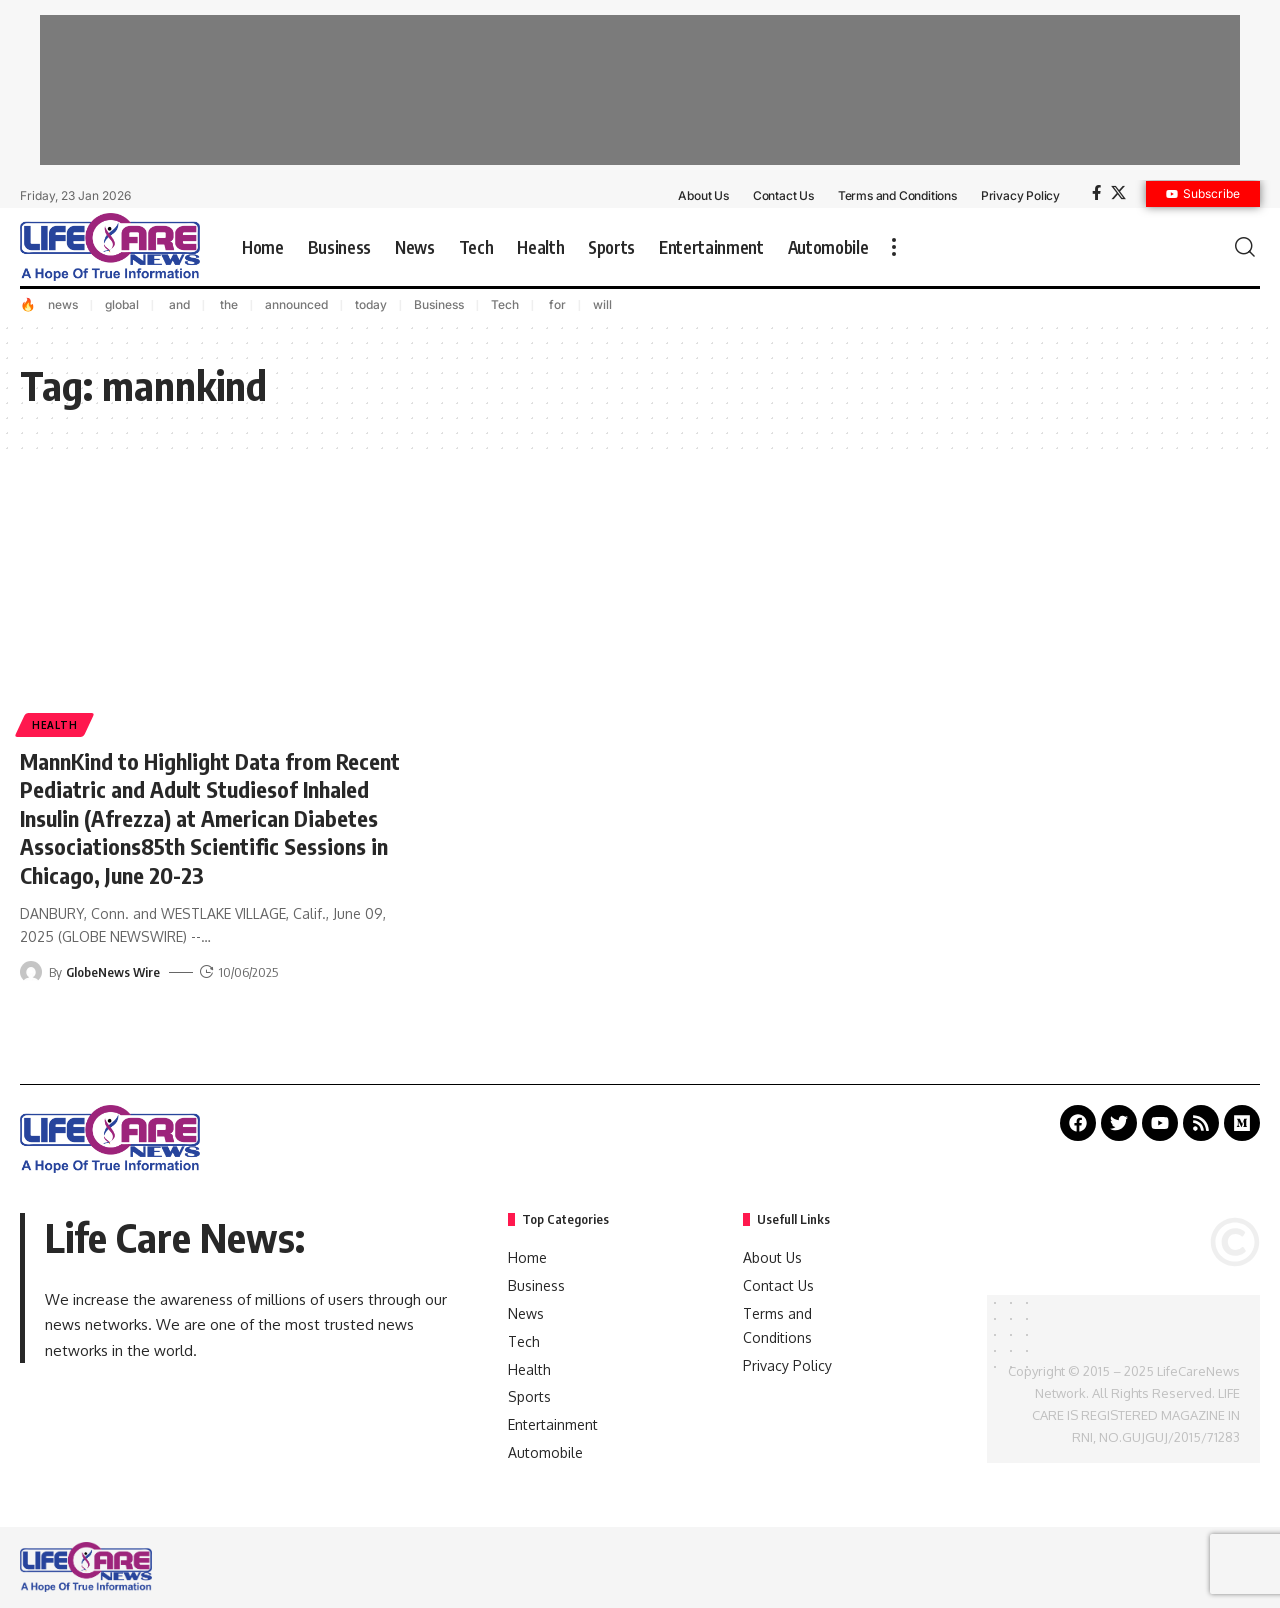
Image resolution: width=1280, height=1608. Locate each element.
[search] (1245, 247)
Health (54, 725)
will (602, 304)
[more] (894, 247)
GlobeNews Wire (113, 972)
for (556, 304)
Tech (505, 304)
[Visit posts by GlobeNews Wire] (31, 972)
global (122, 304)
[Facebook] (1096, 193)
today (371, 304)
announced (296, 304)
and (178, 304)
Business (439, 304)
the (227, 304)
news (63, 304)
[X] (1118, 193)
